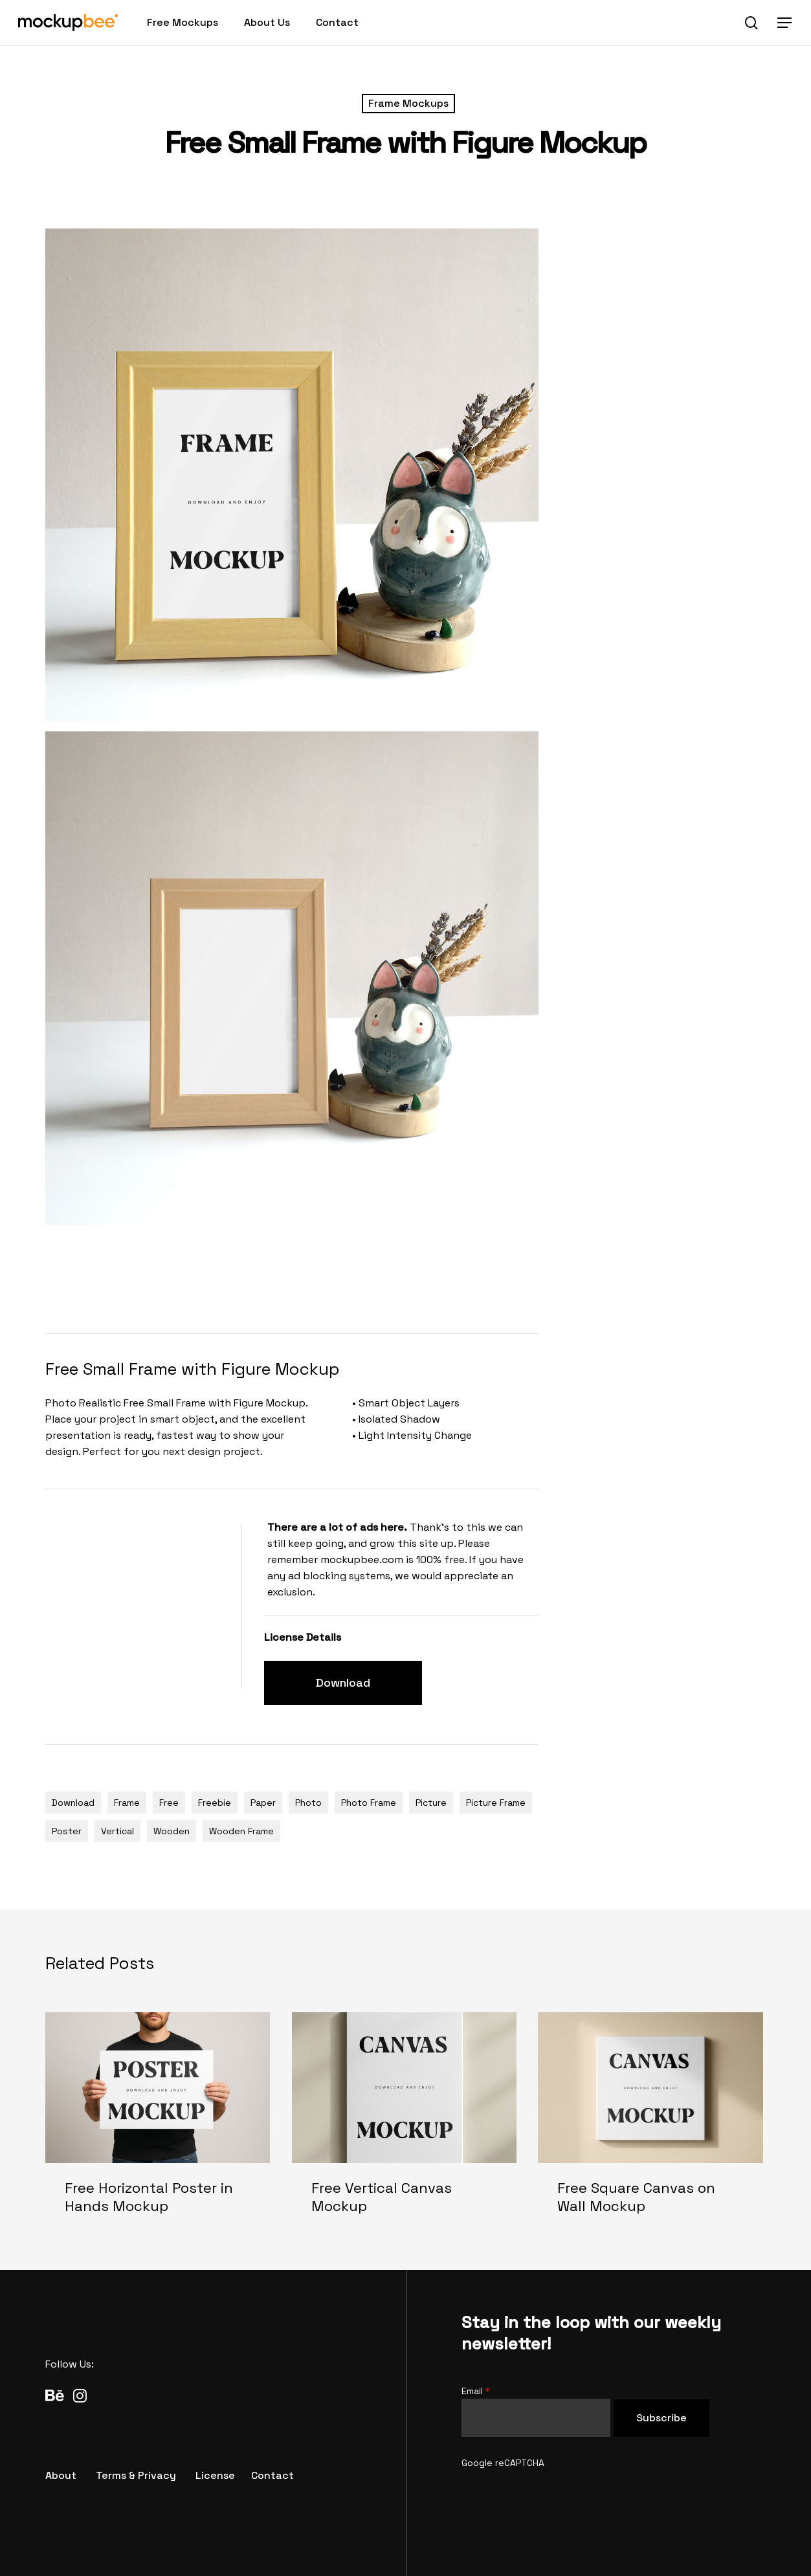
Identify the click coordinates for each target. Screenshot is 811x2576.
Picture (431, 1802)
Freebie (214, 1802)
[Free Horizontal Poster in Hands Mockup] (157, 2124)
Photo (308, 1802)
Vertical (117, 1831)
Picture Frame (496, 1802)
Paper (263, 1802)
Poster (67, 1831)
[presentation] (559, 2496)
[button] (785, 23)
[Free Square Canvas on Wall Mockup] (650, 2124)
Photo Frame (368, 1802)
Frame (127, 1802)
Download (73, 1802)
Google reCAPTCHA (502, 2463)
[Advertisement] (281, 1277)
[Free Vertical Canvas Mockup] (404, 2124)
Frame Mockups (408, 103)
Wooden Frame (241, 1831)
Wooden (171, 1831)
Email (475, 2391)
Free (169, 1802)
